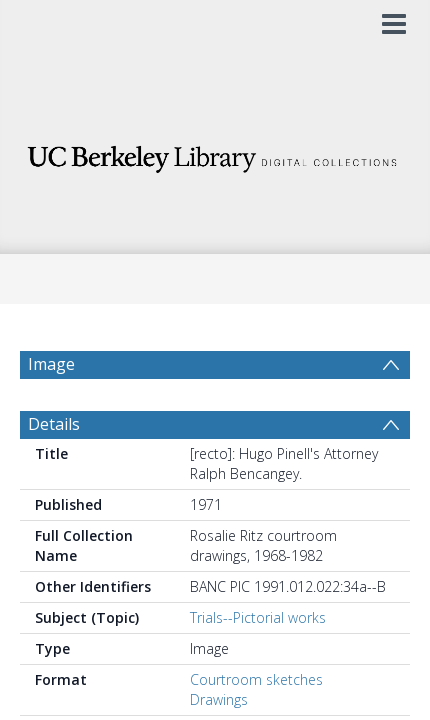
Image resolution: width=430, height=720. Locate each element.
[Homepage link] (215, 153)
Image (51, 364)
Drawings (219, 710)
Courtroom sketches (256, 690)
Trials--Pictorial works (258, 628)
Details (54, 435)
